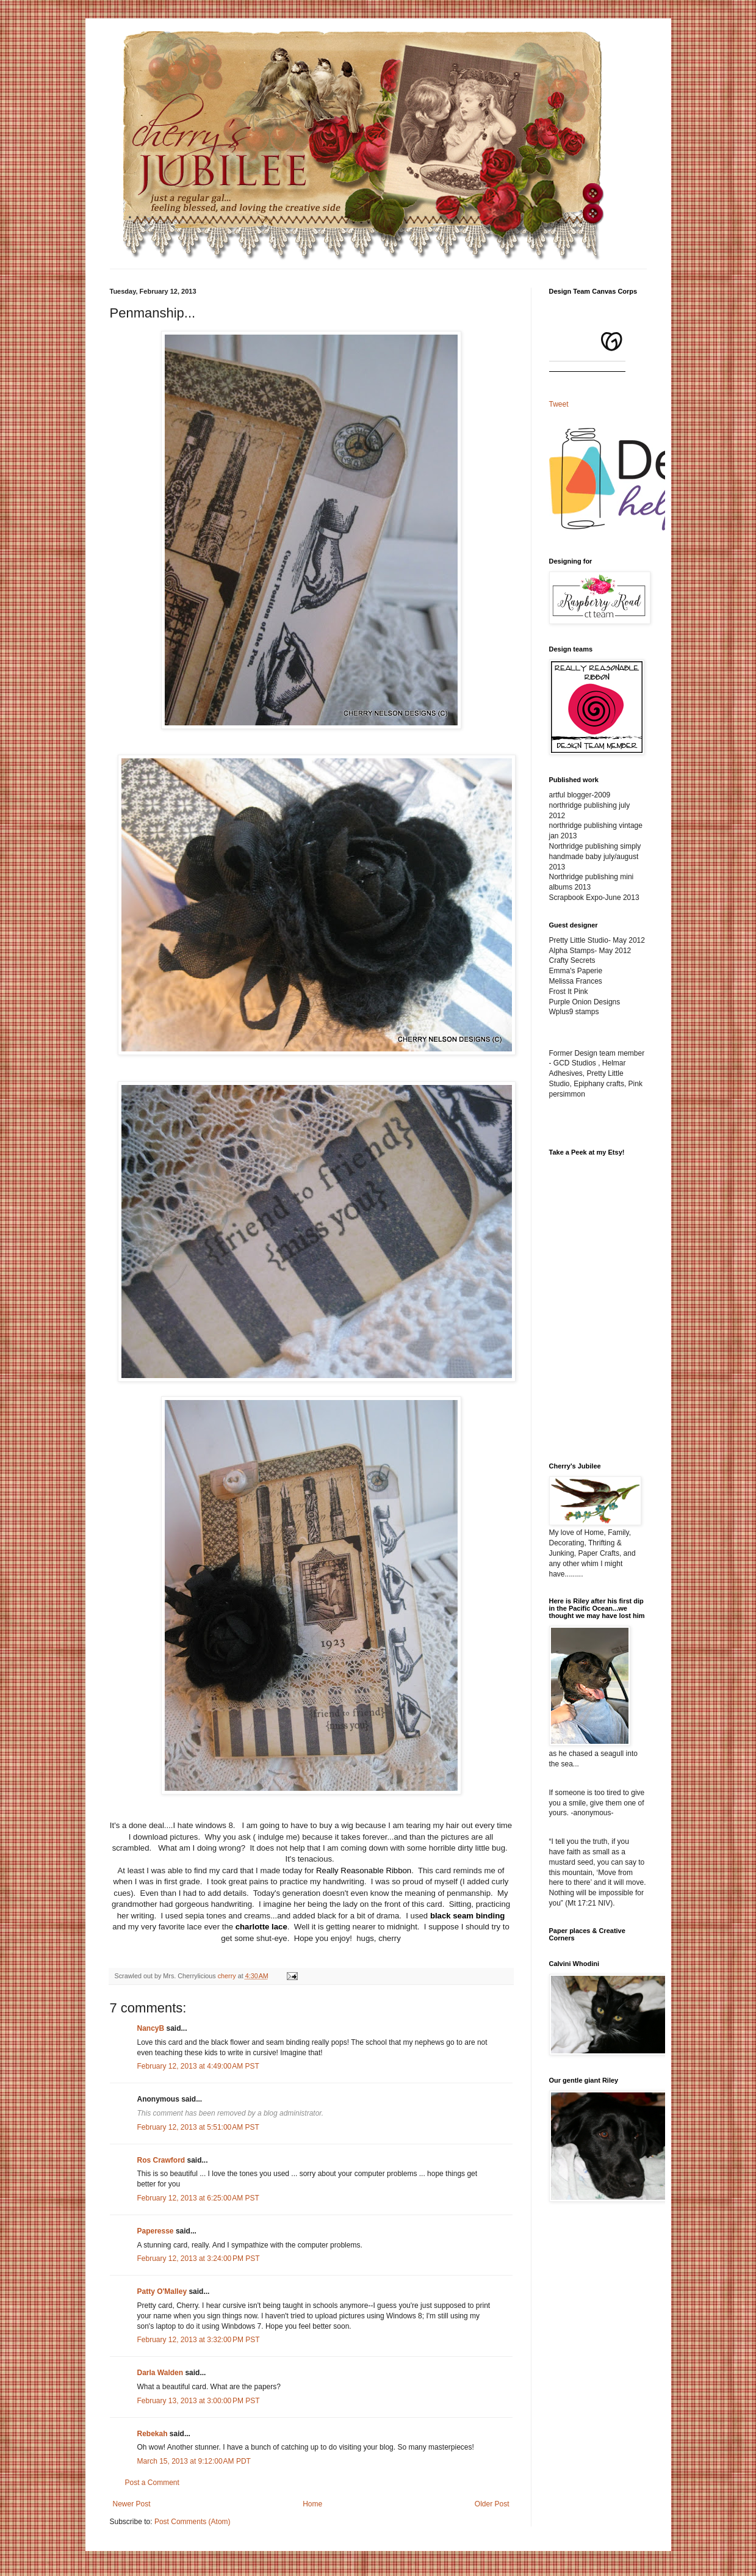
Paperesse (155, 2231)
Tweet (559, 404)
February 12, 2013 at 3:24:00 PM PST (198, 2258)
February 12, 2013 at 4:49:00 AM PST (198, 2066)
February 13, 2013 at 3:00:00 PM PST (198, 2400)
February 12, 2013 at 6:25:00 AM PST (198, 2198)
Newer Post (132, 2504)
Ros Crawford (161, 2160)
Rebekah (152, 2433)
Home (312, 2504)
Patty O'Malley (162, 2291)
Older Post (492, 2504)
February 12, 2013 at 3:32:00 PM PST (198, 2339)
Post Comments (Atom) (192, 2521)
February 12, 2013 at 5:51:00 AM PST (198, 2127)
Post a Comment (152, 2482)
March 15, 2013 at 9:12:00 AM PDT (194, 2461)
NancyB (151, 2028)
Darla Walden (160, 2372)
